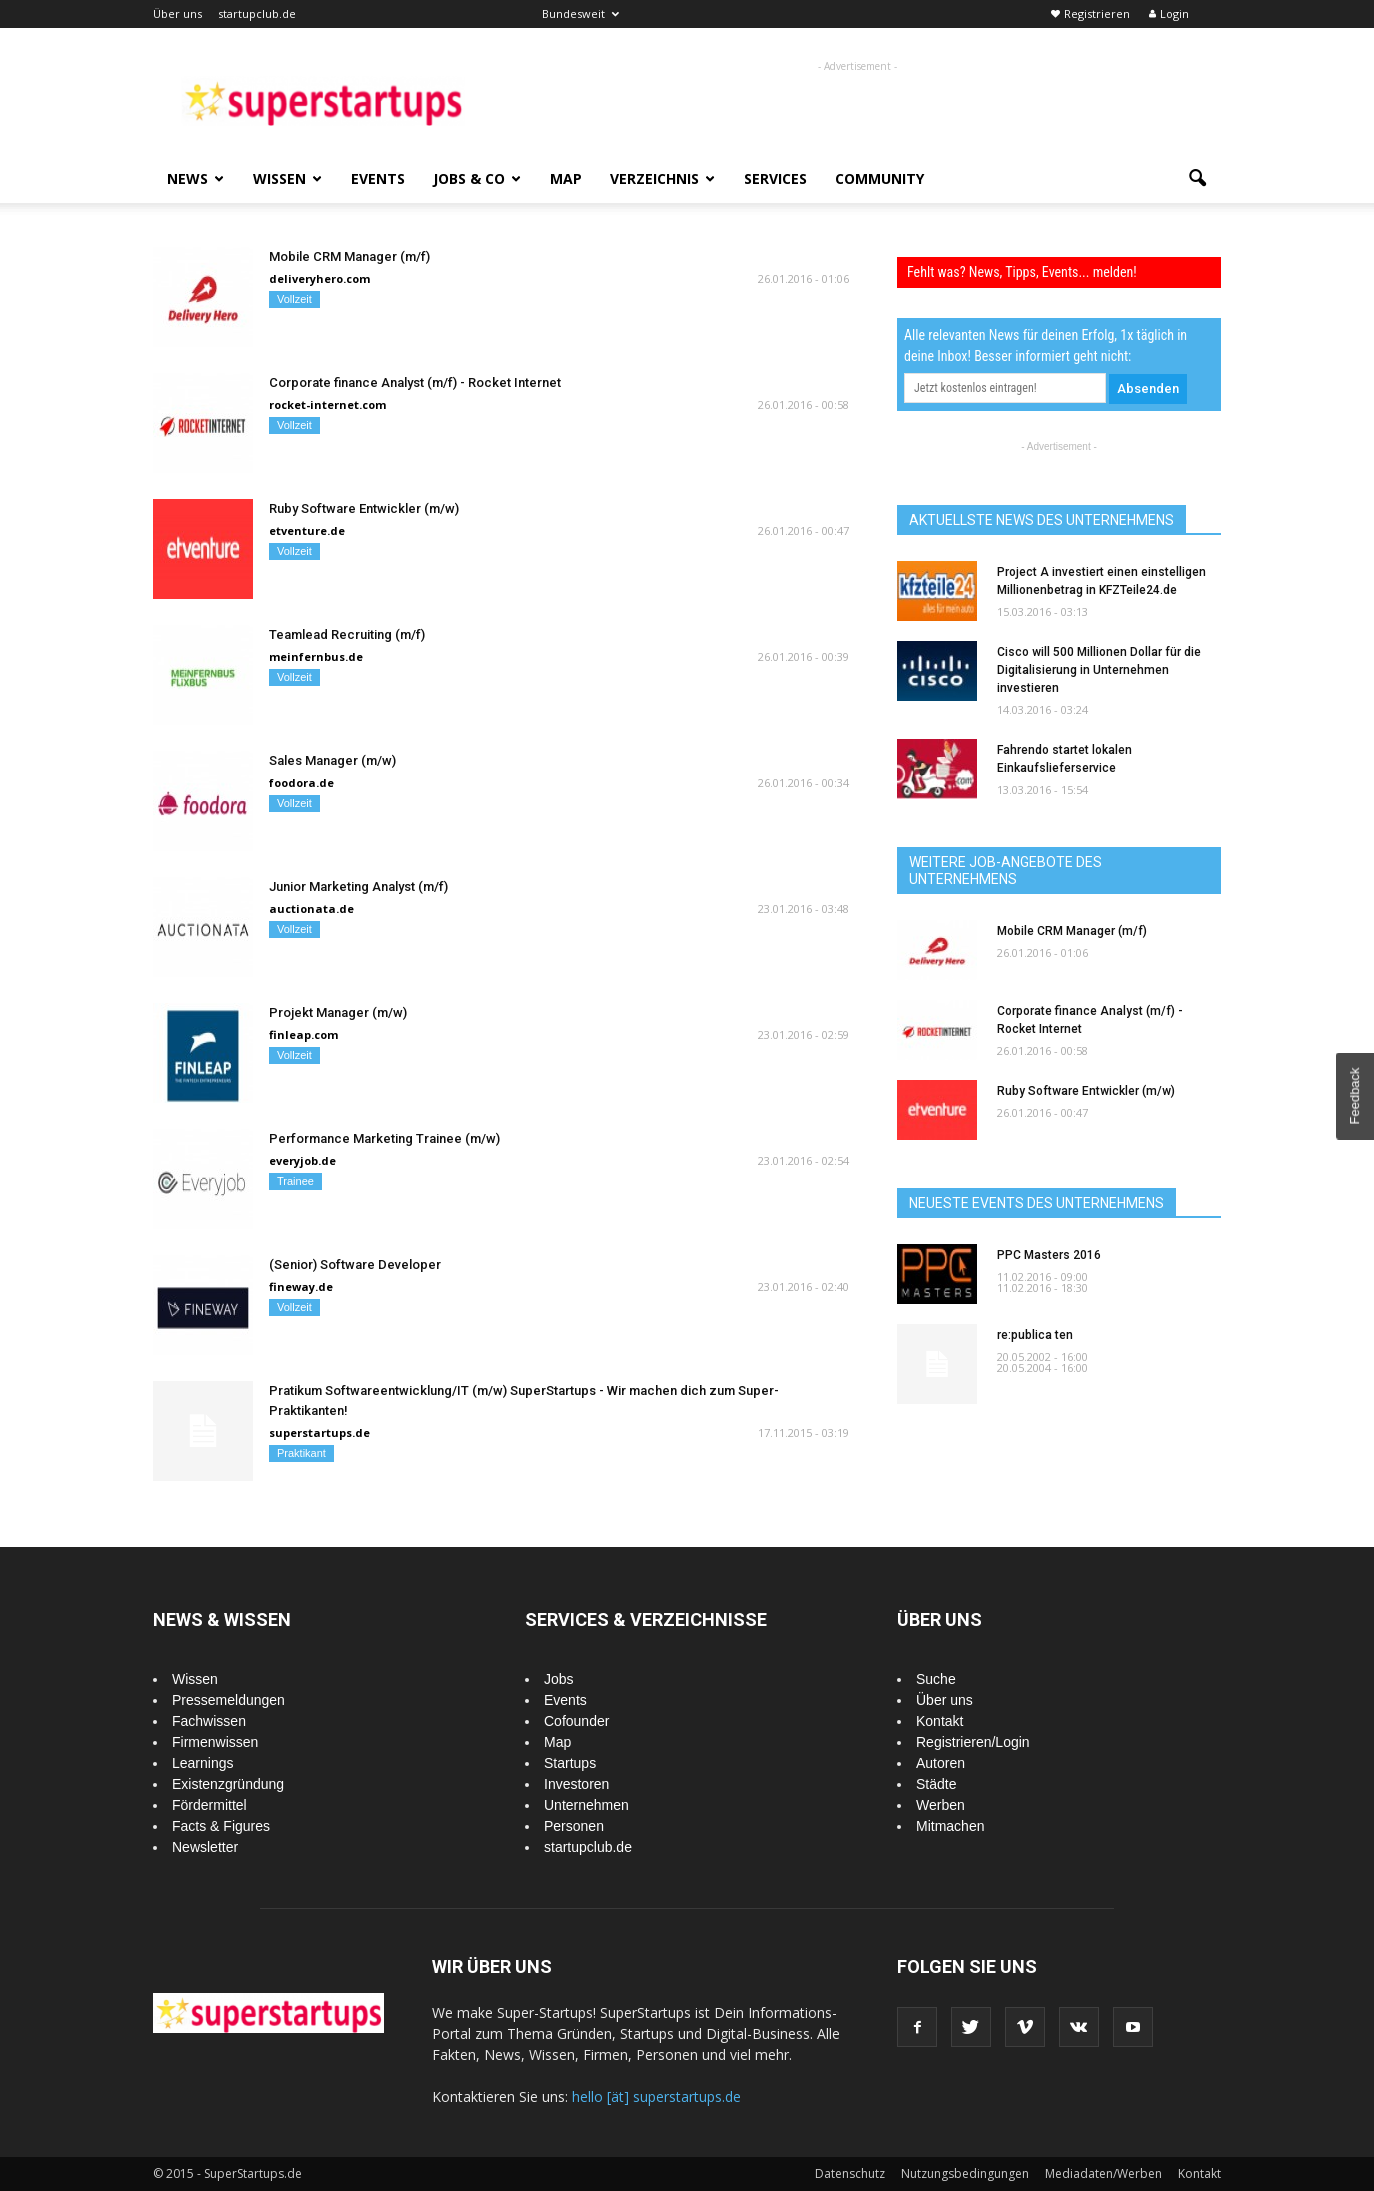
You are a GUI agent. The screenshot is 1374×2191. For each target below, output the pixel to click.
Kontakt (939, 1721)
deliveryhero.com (319, 278)
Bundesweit (580, 13)
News (195, 178)
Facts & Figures (221, 1826)
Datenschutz (850, 2173)
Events (378, 178)
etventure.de (307, 530)
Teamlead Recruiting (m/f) (347, 634)
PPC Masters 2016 (1049, 1255)
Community (879, 178)
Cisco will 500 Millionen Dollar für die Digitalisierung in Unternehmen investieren (1099, 670)
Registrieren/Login (973, 1742)
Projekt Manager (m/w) (338, 1012)
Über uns (177, 13)
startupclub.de (257, 13)
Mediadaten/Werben (1103, 2173)
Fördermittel (209, 1805)
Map (566, 178)
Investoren (576, 1784)
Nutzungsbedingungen (965, 2173)
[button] (1197, 179)
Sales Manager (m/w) (332, 760)
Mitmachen (950, 1826)
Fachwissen (209, 1721)
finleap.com (303, 1034)
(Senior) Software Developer (355, 1264)
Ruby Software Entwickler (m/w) (364, 508)
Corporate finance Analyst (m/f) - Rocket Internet (415, 382)
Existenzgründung (228, 1784)
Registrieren (1097, 13)
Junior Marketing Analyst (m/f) (358, 886)
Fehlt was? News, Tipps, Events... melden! (1022, 272)
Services (775, 178)
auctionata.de (311, 908)
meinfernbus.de (316, 656)
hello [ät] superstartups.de (656, 2096)
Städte (936, 1784)
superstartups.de (319, 1432)
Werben (940, 1805)
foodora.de (301, 782)
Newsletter (205, 1847)
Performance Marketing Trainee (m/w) (384, 1138)
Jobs (559, 1679)
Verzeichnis (662, 178)
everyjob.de (302, 1160)
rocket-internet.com (327, 404)
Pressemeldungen (228, 1700)
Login (1174, 13)
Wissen (287, 178)
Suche (936, 1679)
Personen (574, 1826)
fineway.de (301, 1286)
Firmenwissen (215, 1742)
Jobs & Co (477, 178)
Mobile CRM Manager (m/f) (349, 256)
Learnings (203, 1763)
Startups (570, 1763)
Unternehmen (586, 1805)
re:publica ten (1035, 1335)
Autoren (940, 1763)
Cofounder (576, 1721)
